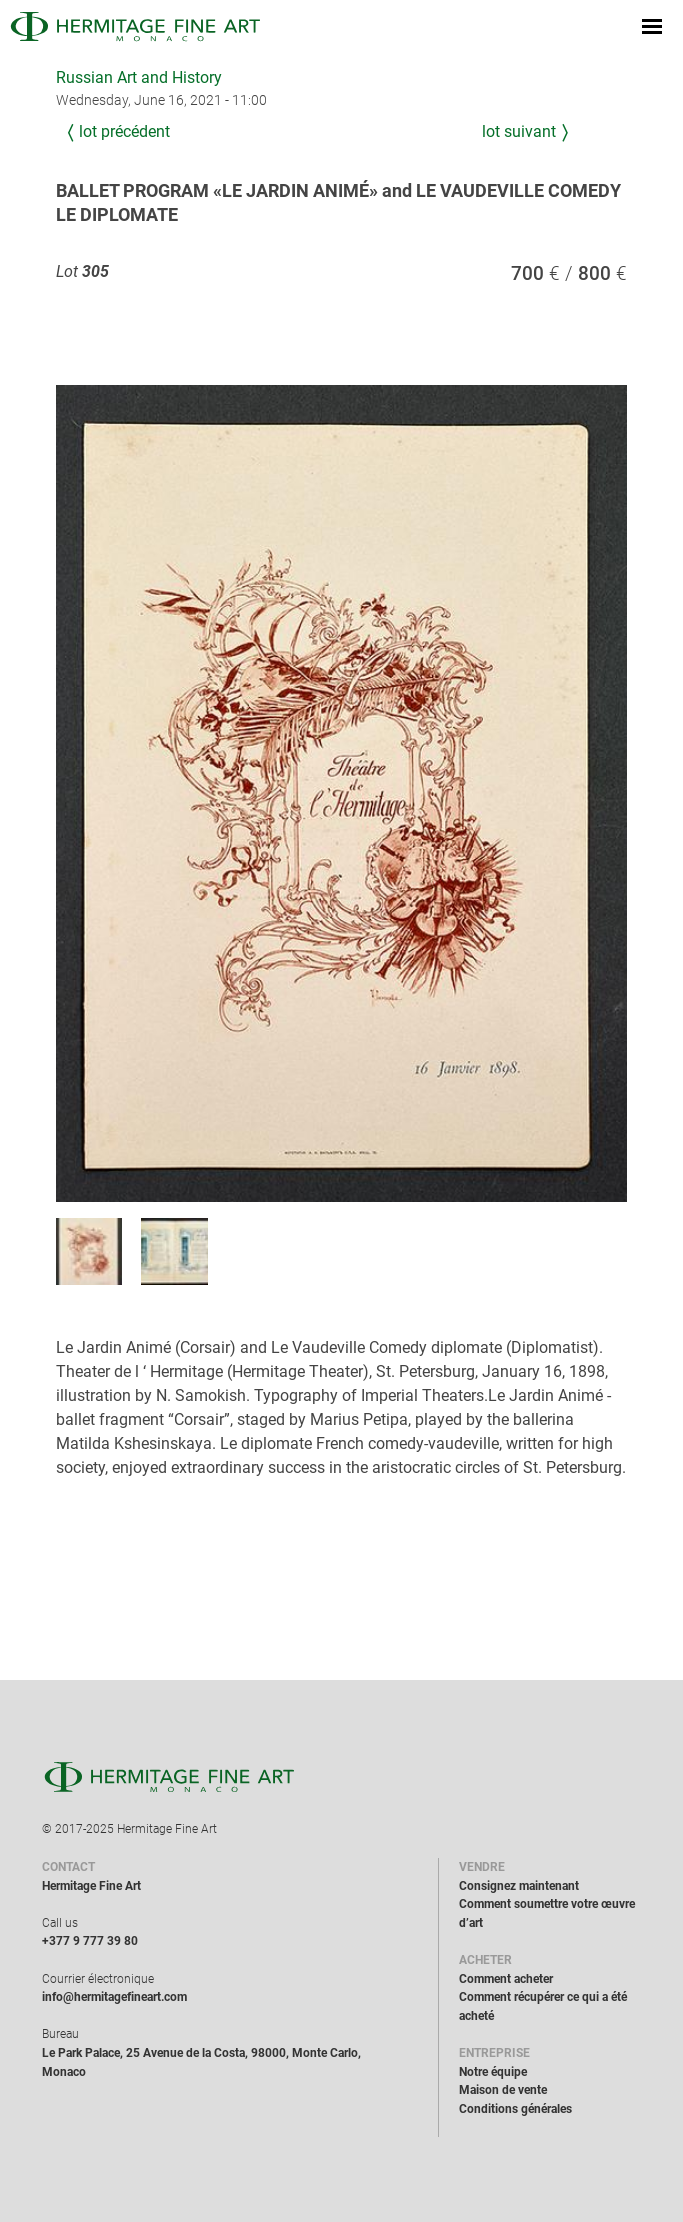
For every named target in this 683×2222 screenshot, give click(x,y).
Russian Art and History (139, 77)
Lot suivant (519, 131)
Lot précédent (124, 131)
